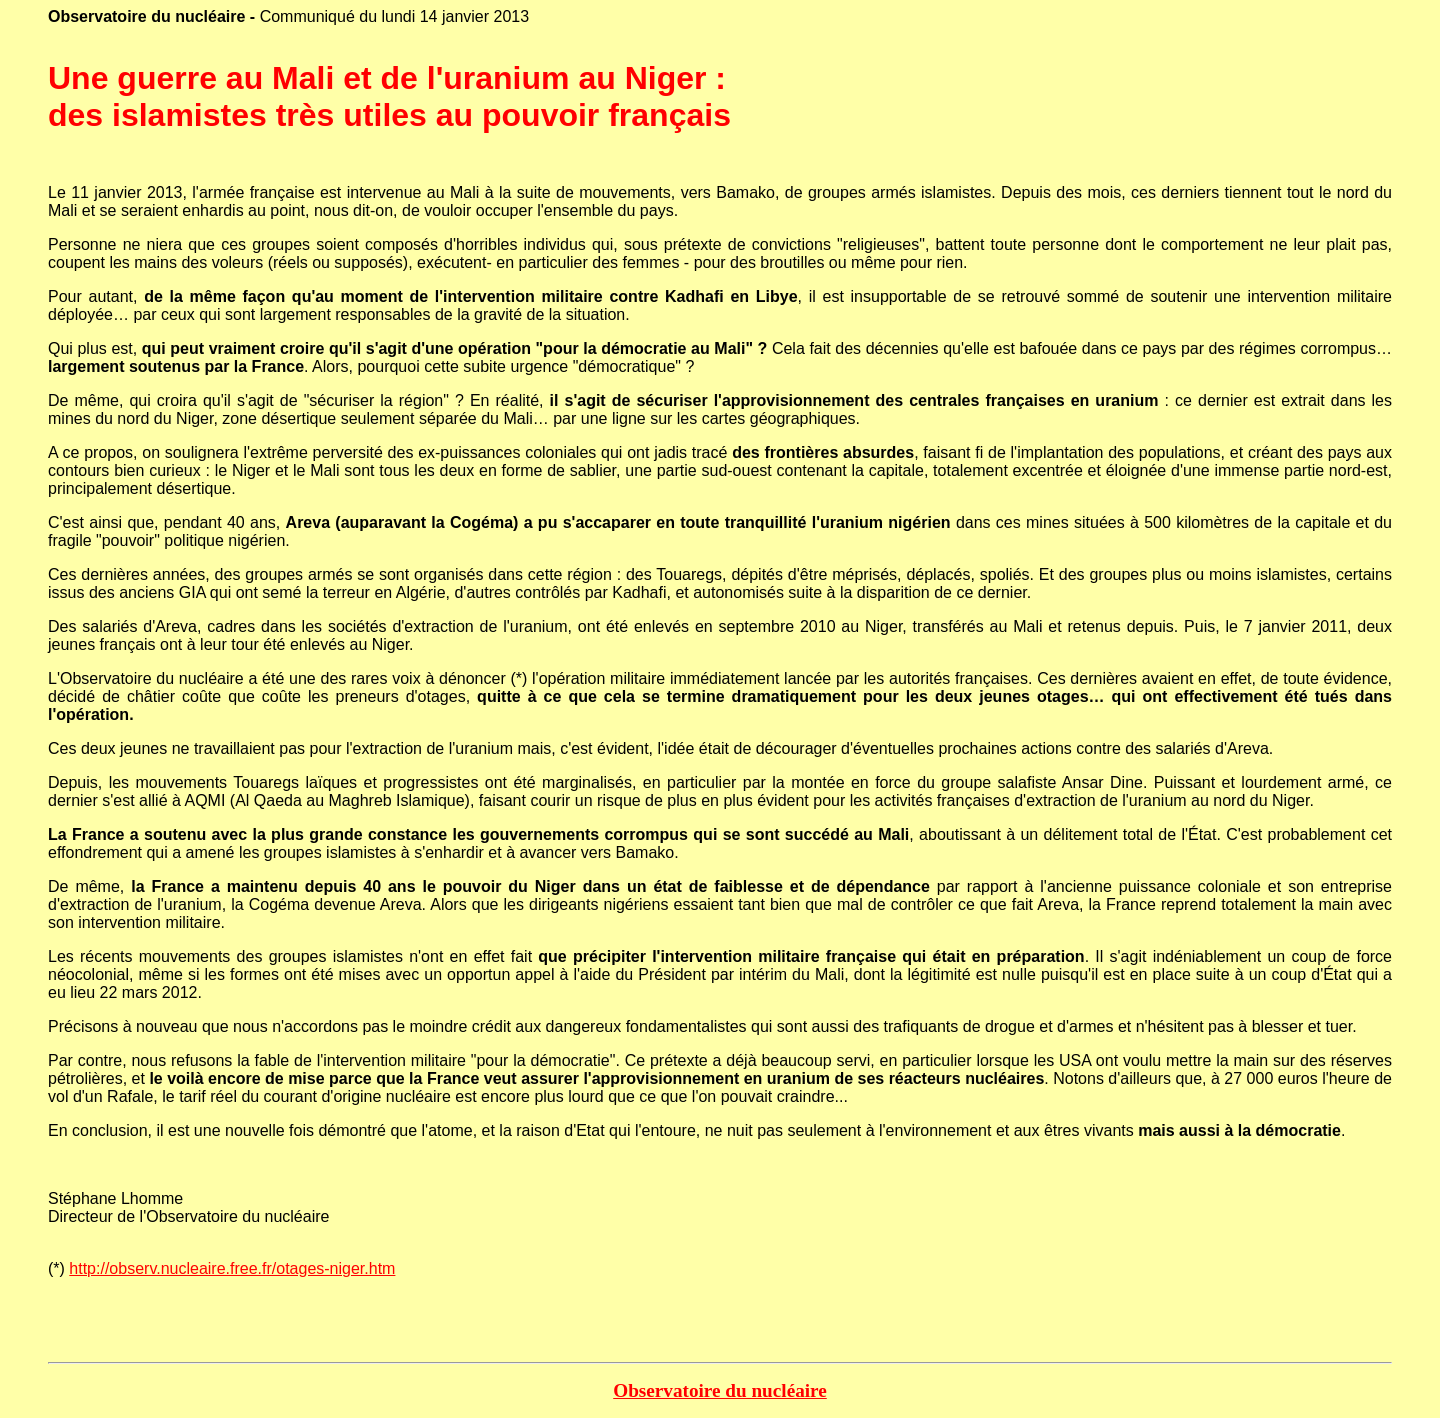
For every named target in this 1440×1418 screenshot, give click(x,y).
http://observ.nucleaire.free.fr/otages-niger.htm (232, 1268)
